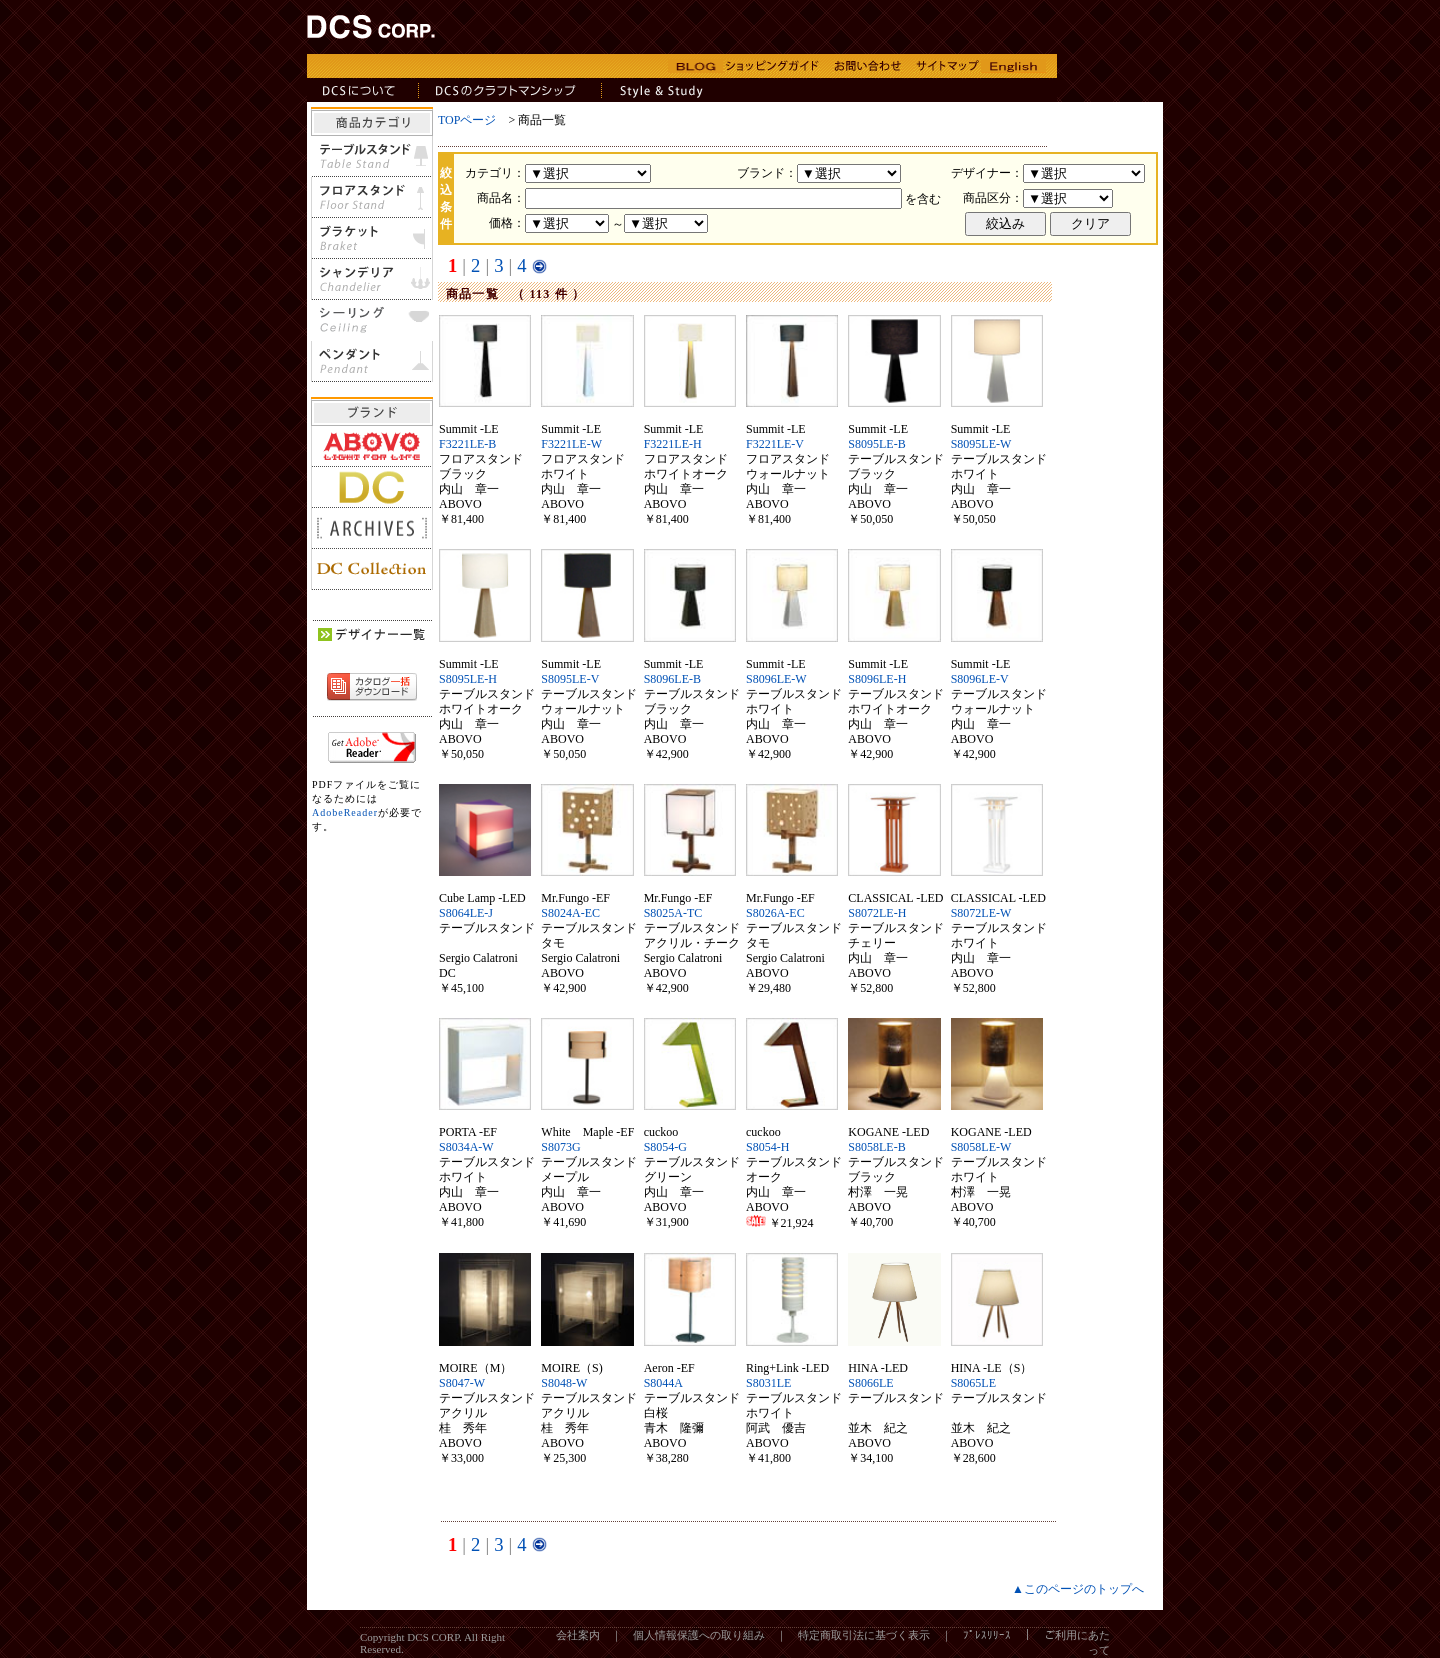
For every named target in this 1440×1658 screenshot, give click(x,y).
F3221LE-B (467, 444)
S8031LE (768, 1383)
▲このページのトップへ (1078, 1589)
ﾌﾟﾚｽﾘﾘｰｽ (987, 1635)
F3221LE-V (775, 444)
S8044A (663, 1383)
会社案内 (578, 1635)
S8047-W (462, 1383)
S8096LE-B (672, 679)
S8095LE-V (570, 679)
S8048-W (564, 1383)
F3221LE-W (571, 444)
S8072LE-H (877, 913)
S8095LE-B (876, 444)
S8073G (560, 1147)
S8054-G (665, 1147)
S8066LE (870, 1383)
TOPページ (467, 120)
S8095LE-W (981, 444)
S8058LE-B (876, 1147)
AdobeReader (345, 812)
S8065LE (973, 1383)
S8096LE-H (877, 679)
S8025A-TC (673, 913)
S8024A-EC (570, 913)
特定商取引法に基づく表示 (864, 1635)
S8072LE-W (981, 913)
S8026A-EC (775, 913)
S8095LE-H (468, 679)
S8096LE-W (776, 679)
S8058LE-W (981, 1147)
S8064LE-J (466, 913)
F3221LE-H (673, 444)
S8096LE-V (980, 679)
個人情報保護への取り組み (699, 1635)
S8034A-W (466, 1147)
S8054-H (767, 1147)
